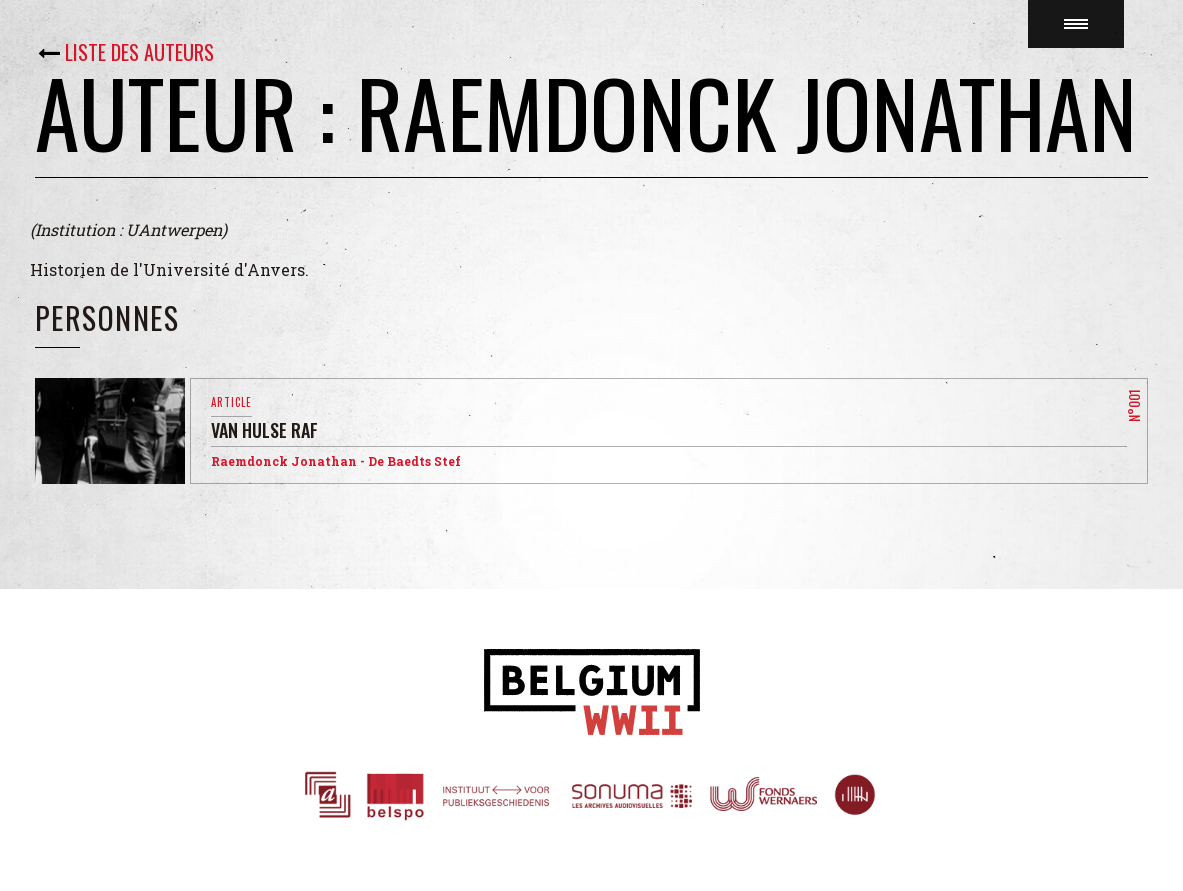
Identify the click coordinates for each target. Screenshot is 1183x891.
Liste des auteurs (139, 52)
